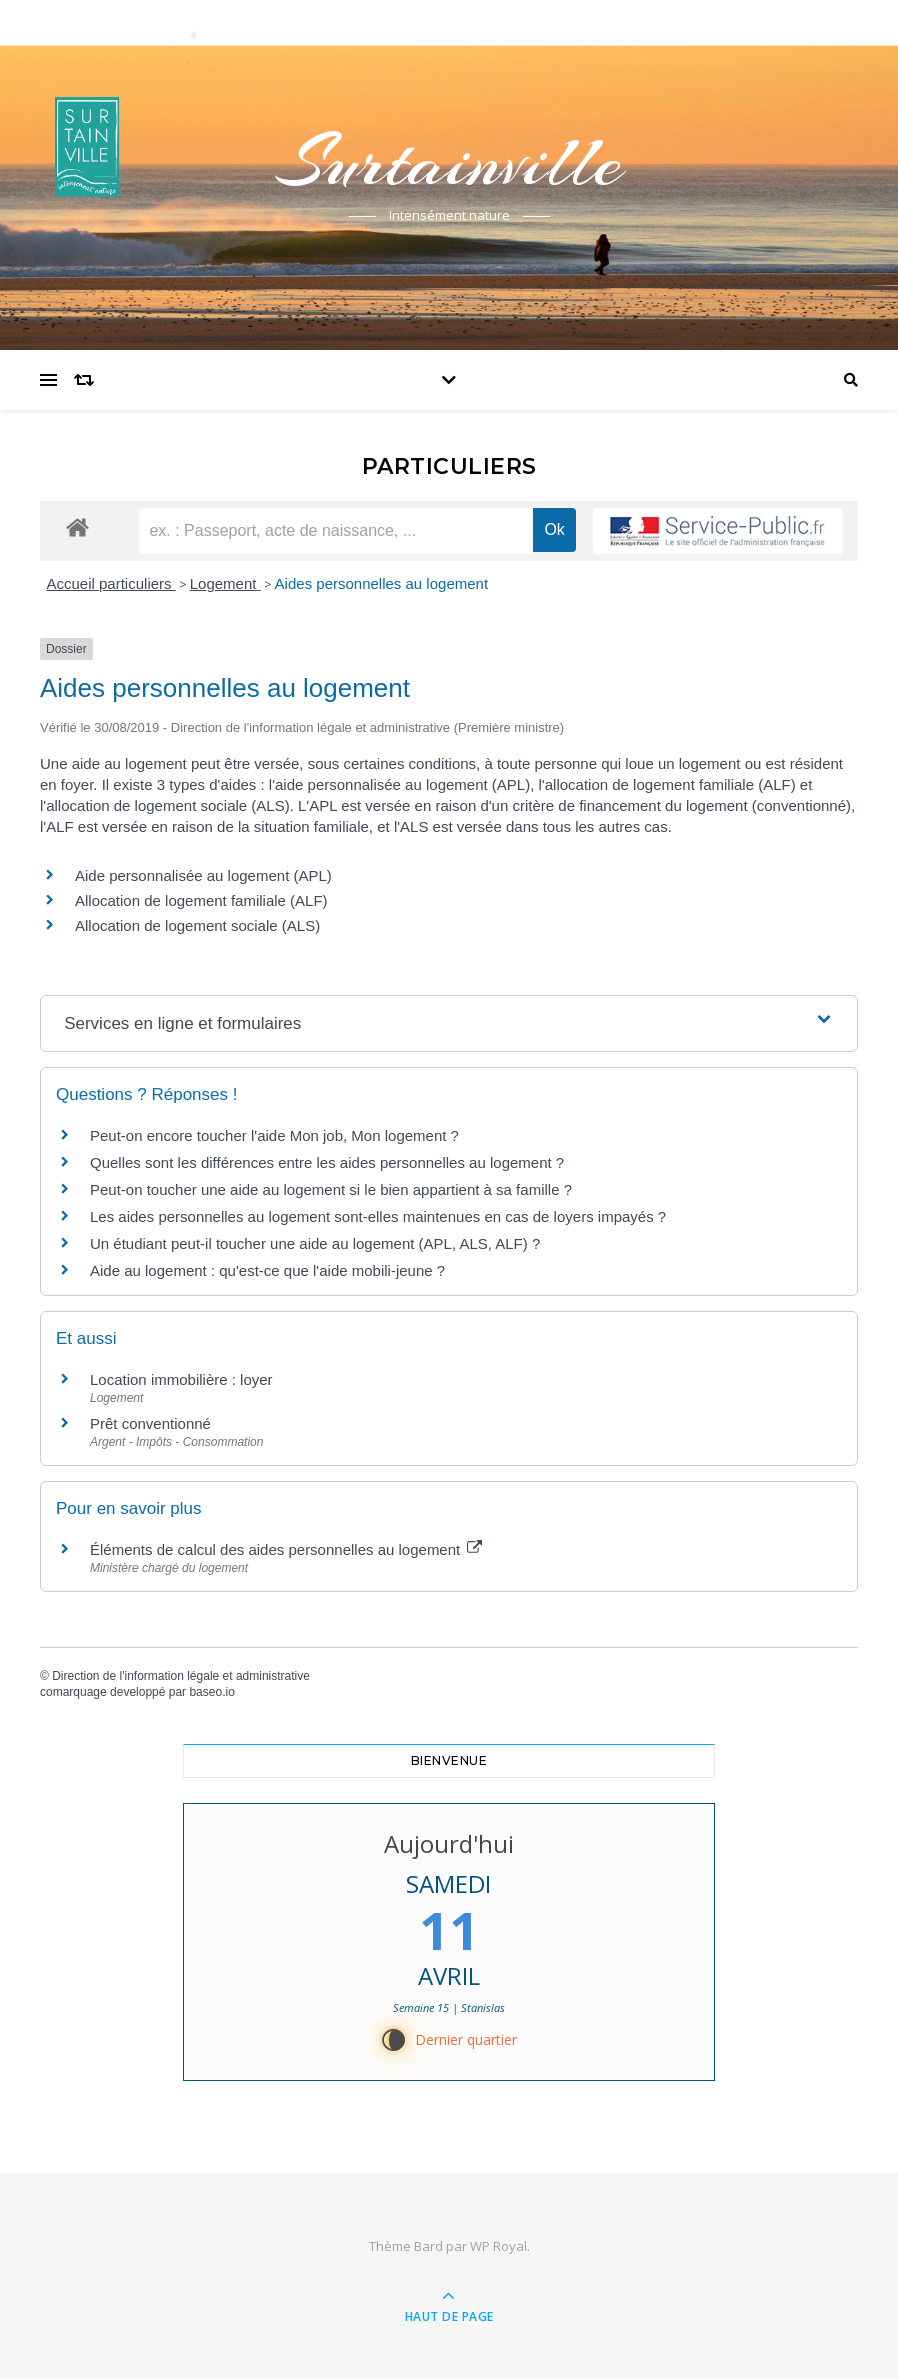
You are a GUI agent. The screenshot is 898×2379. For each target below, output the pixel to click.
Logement (225, 583)
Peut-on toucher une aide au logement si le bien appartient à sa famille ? (331, 1189)
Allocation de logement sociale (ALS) (197, 925)
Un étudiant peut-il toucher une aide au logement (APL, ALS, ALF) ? (315, 1243)
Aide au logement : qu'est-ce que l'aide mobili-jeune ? (267, 1270)
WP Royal (498, 2246)
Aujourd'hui (449, 1843)
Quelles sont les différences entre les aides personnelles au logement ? (327, 1162)
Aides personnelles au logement (381, 583)
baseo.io (211, 1692)
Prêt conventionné (150, 1423)
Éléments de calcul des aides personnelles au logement (286, 1549)
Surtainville (449, 162)
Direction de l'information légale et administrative (181, 1676)
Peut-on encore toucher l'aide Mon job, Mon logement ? (274, 1135)
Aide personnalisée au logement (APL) (203, 875)
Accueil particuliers (111, 583)
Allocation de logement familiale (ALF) (201, 900)
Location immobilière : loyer (181, 1379)
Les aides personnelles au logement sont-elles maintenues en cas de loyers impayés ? (378, 1216)
